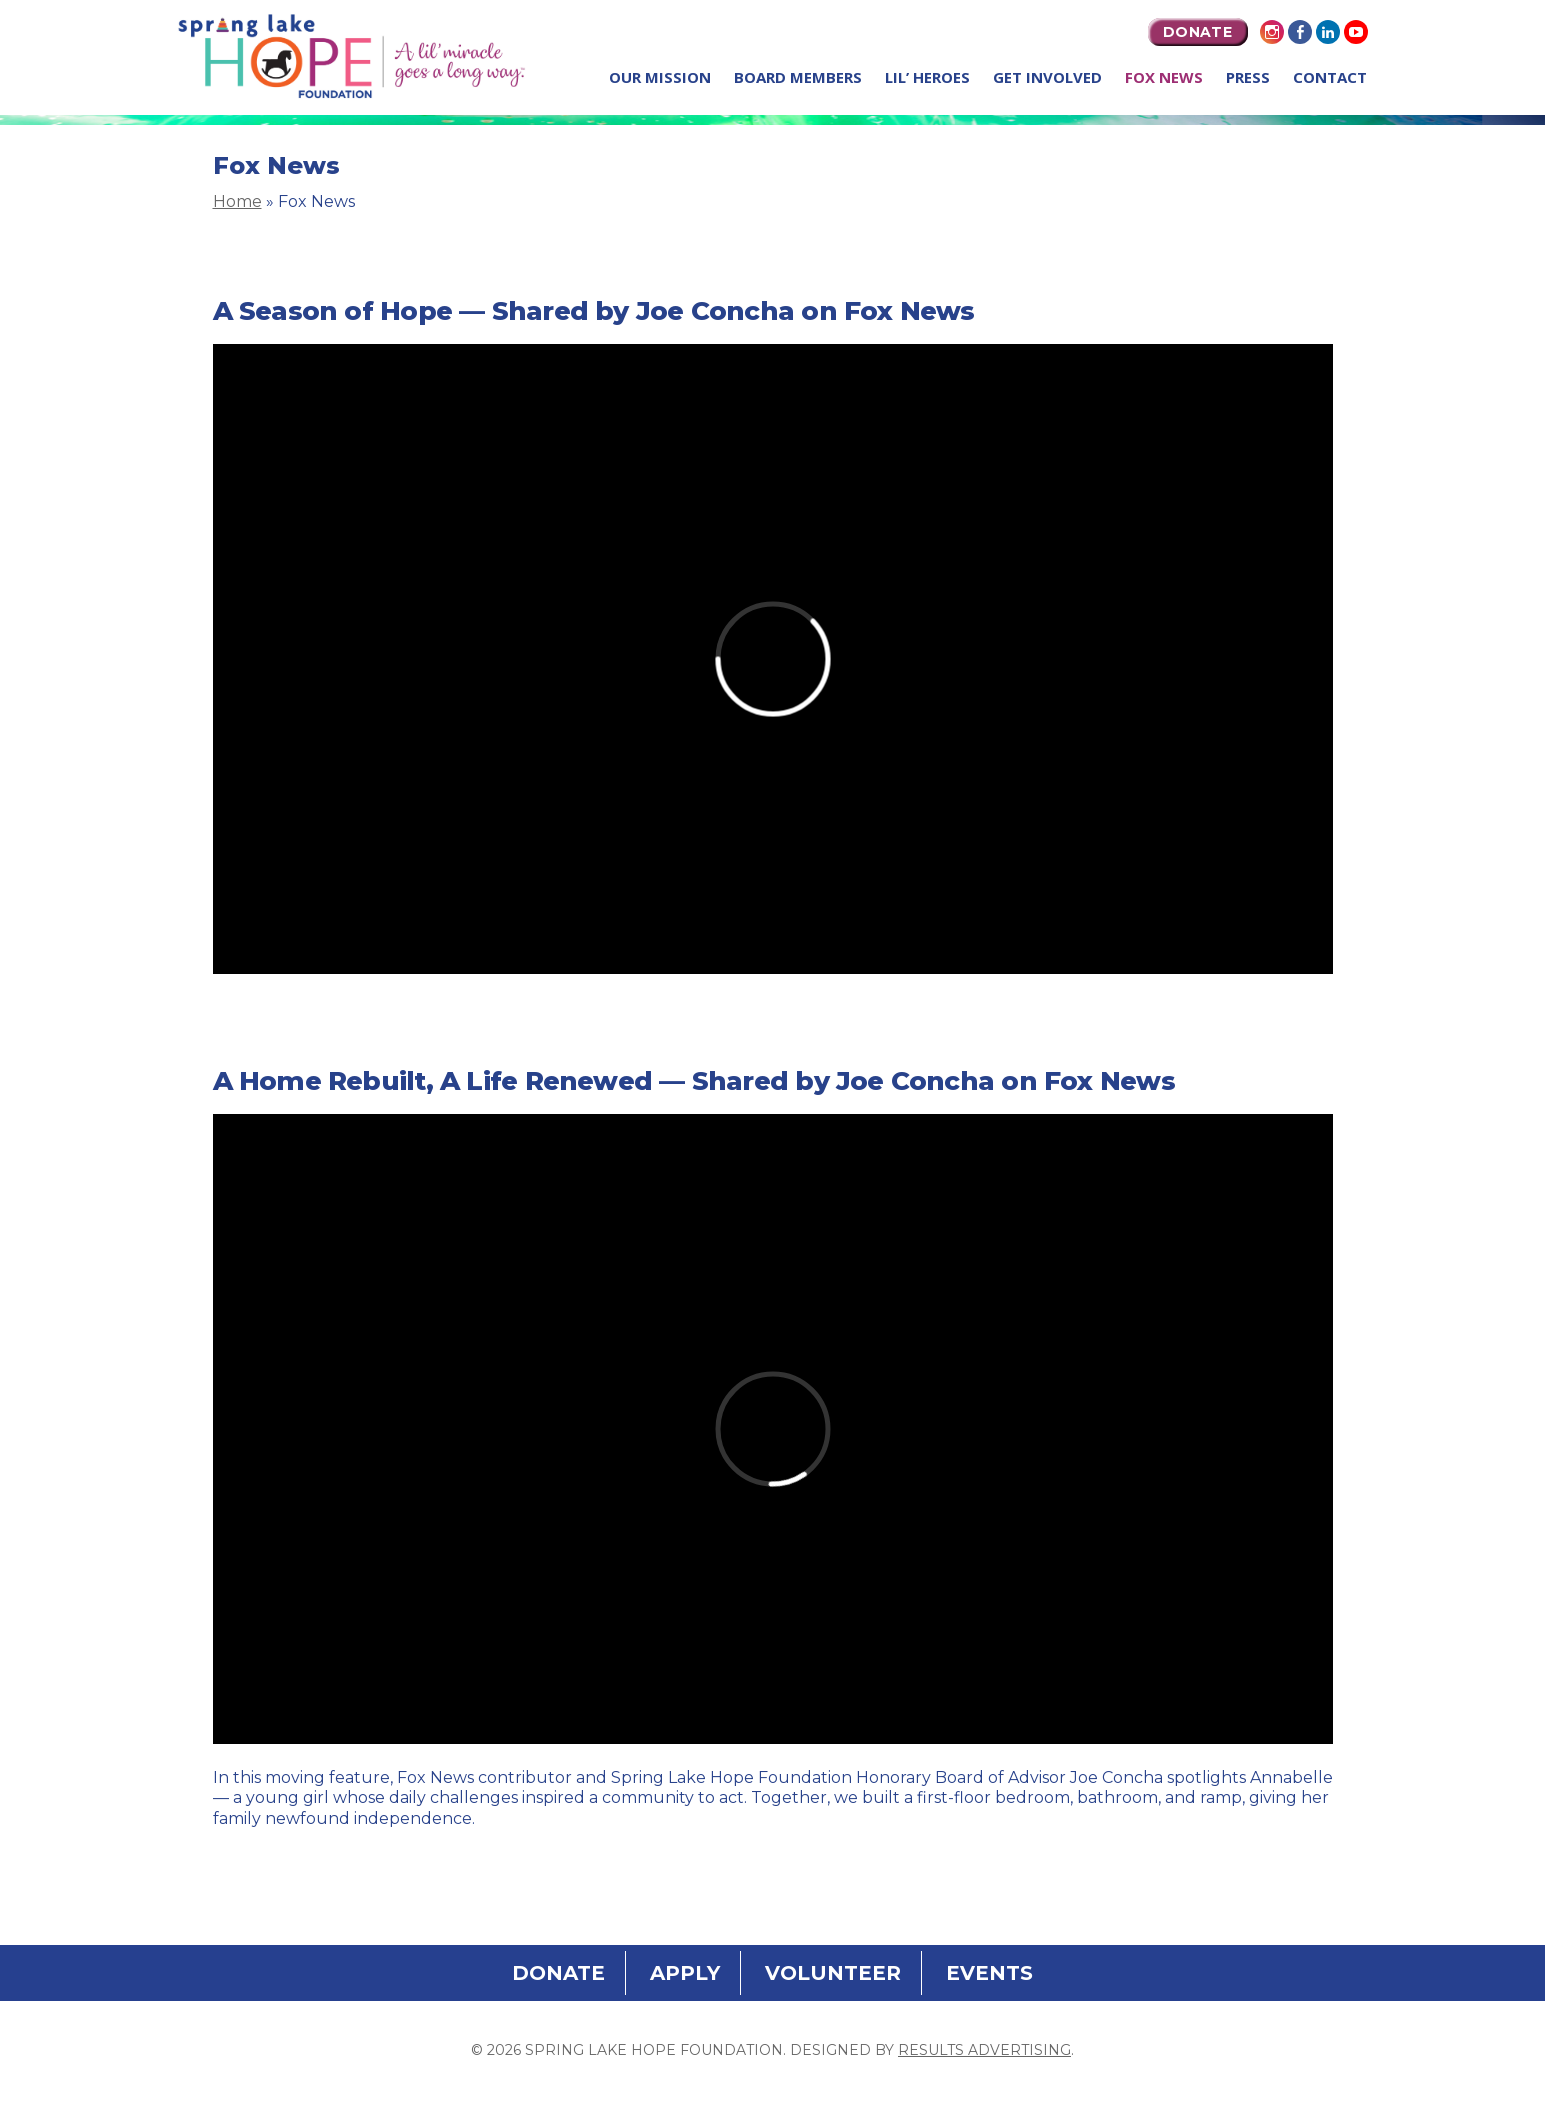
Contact (1330, 77)
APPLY (685, 1973)
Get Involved (1047, 77)
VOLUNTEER (833, 1973)
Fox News (1164, 77)
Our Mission (660, 77)
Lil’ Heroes (927, 77)
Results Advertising (984, 2050)
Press (1248, 77)
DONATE (1197, 32)
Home (237, 201)
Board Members (798, 77)
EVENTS (989, 1973)
